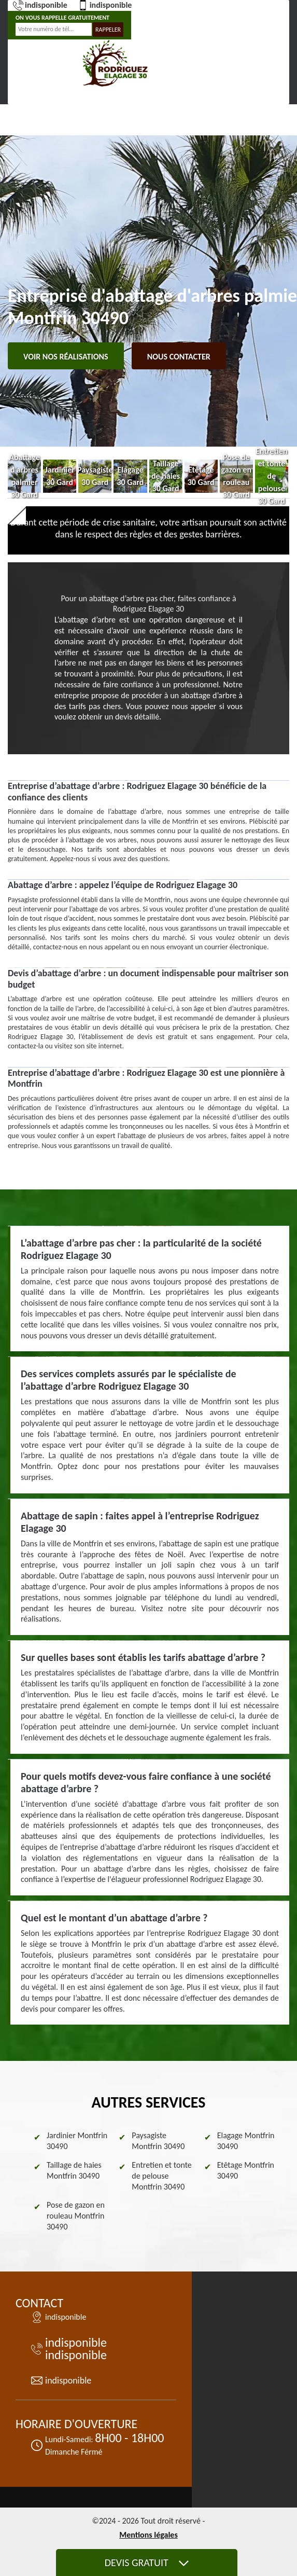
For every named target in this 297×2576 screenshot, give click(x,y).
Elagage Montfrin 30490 (246, 2140)
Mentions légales (148, 2535)
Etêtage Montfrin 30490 (245, 2170)
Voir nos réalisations (65, 357)
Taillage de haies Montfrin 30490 (74, 2170)
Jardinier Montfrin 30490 (77, 2140)
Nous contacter (178, 357)
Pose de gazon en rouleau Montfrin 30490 (76, 2216)
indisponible (40, 5)
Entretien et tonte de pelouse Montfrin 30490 (161, 2176)
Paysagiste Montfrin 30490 (158, 2140)
